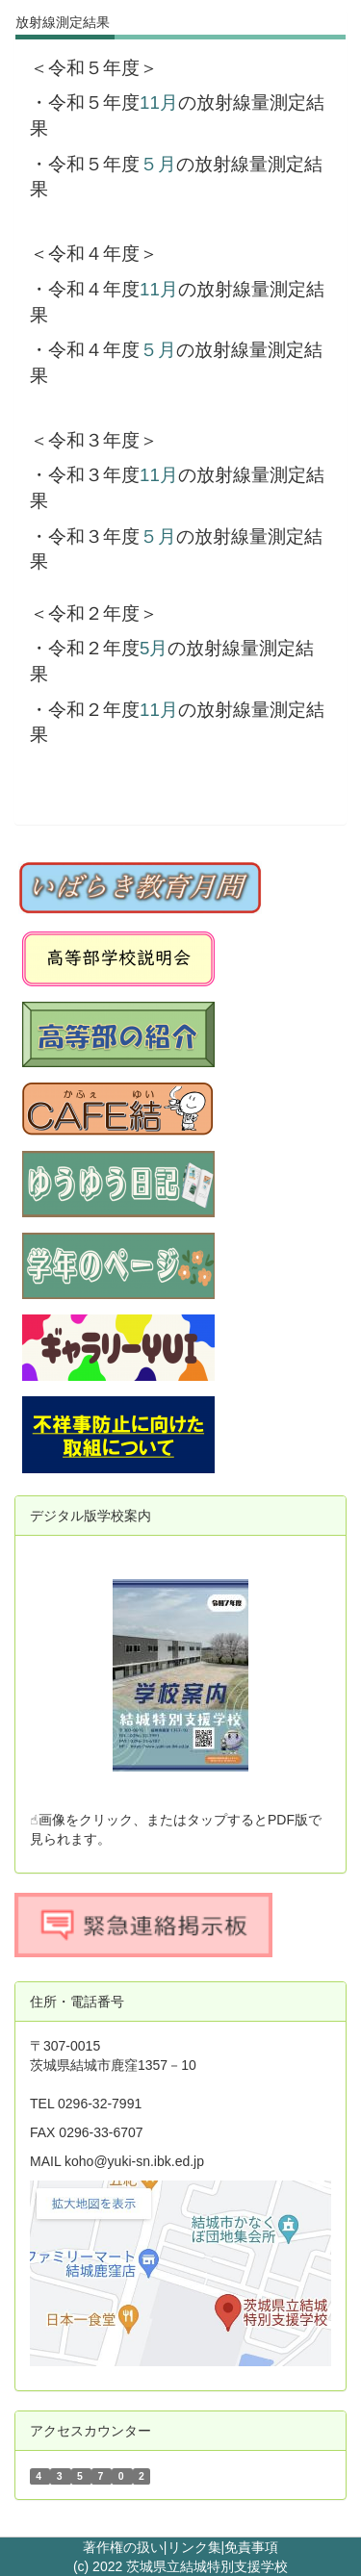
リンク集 (194, 2547)
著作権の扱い (123, 2547)
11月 (159, 102)
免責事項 (251, 2547)
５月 (158, 164)
